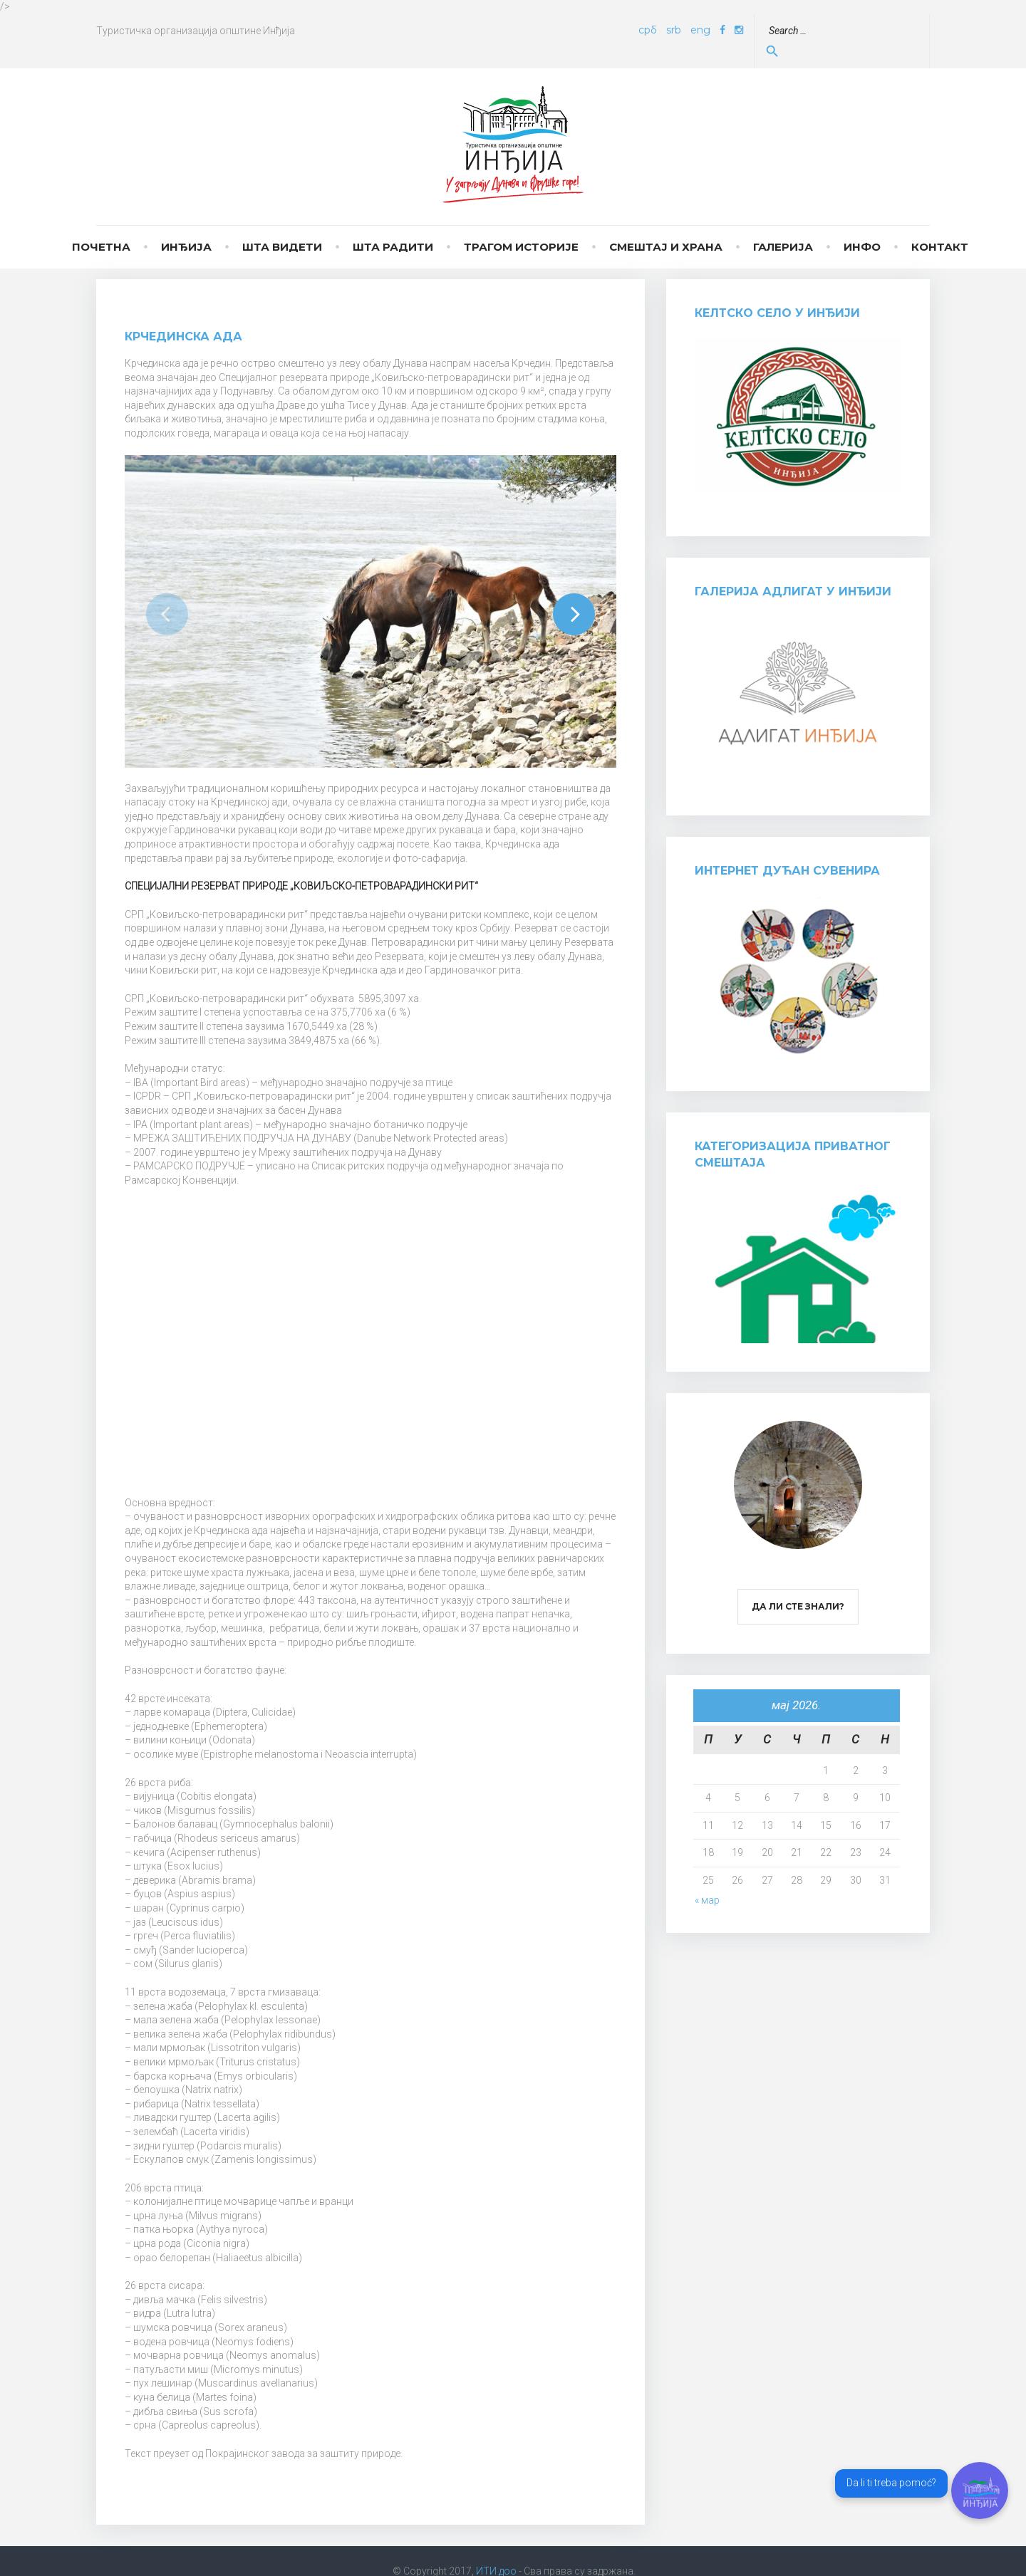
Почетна (101, 226)
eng (732, 30)
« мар (707, 1880)
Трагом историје (521, 226)
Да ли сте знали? (798, 1586)
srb (705, 30)
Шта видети (282, 226)
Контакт (939, 226)
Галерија (783, 226)
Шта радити (393, 226)
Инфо (862, 226)
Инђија (186, 226)
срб (679, 30)
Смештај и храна (665, 226)
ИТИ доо (496, 2551)
